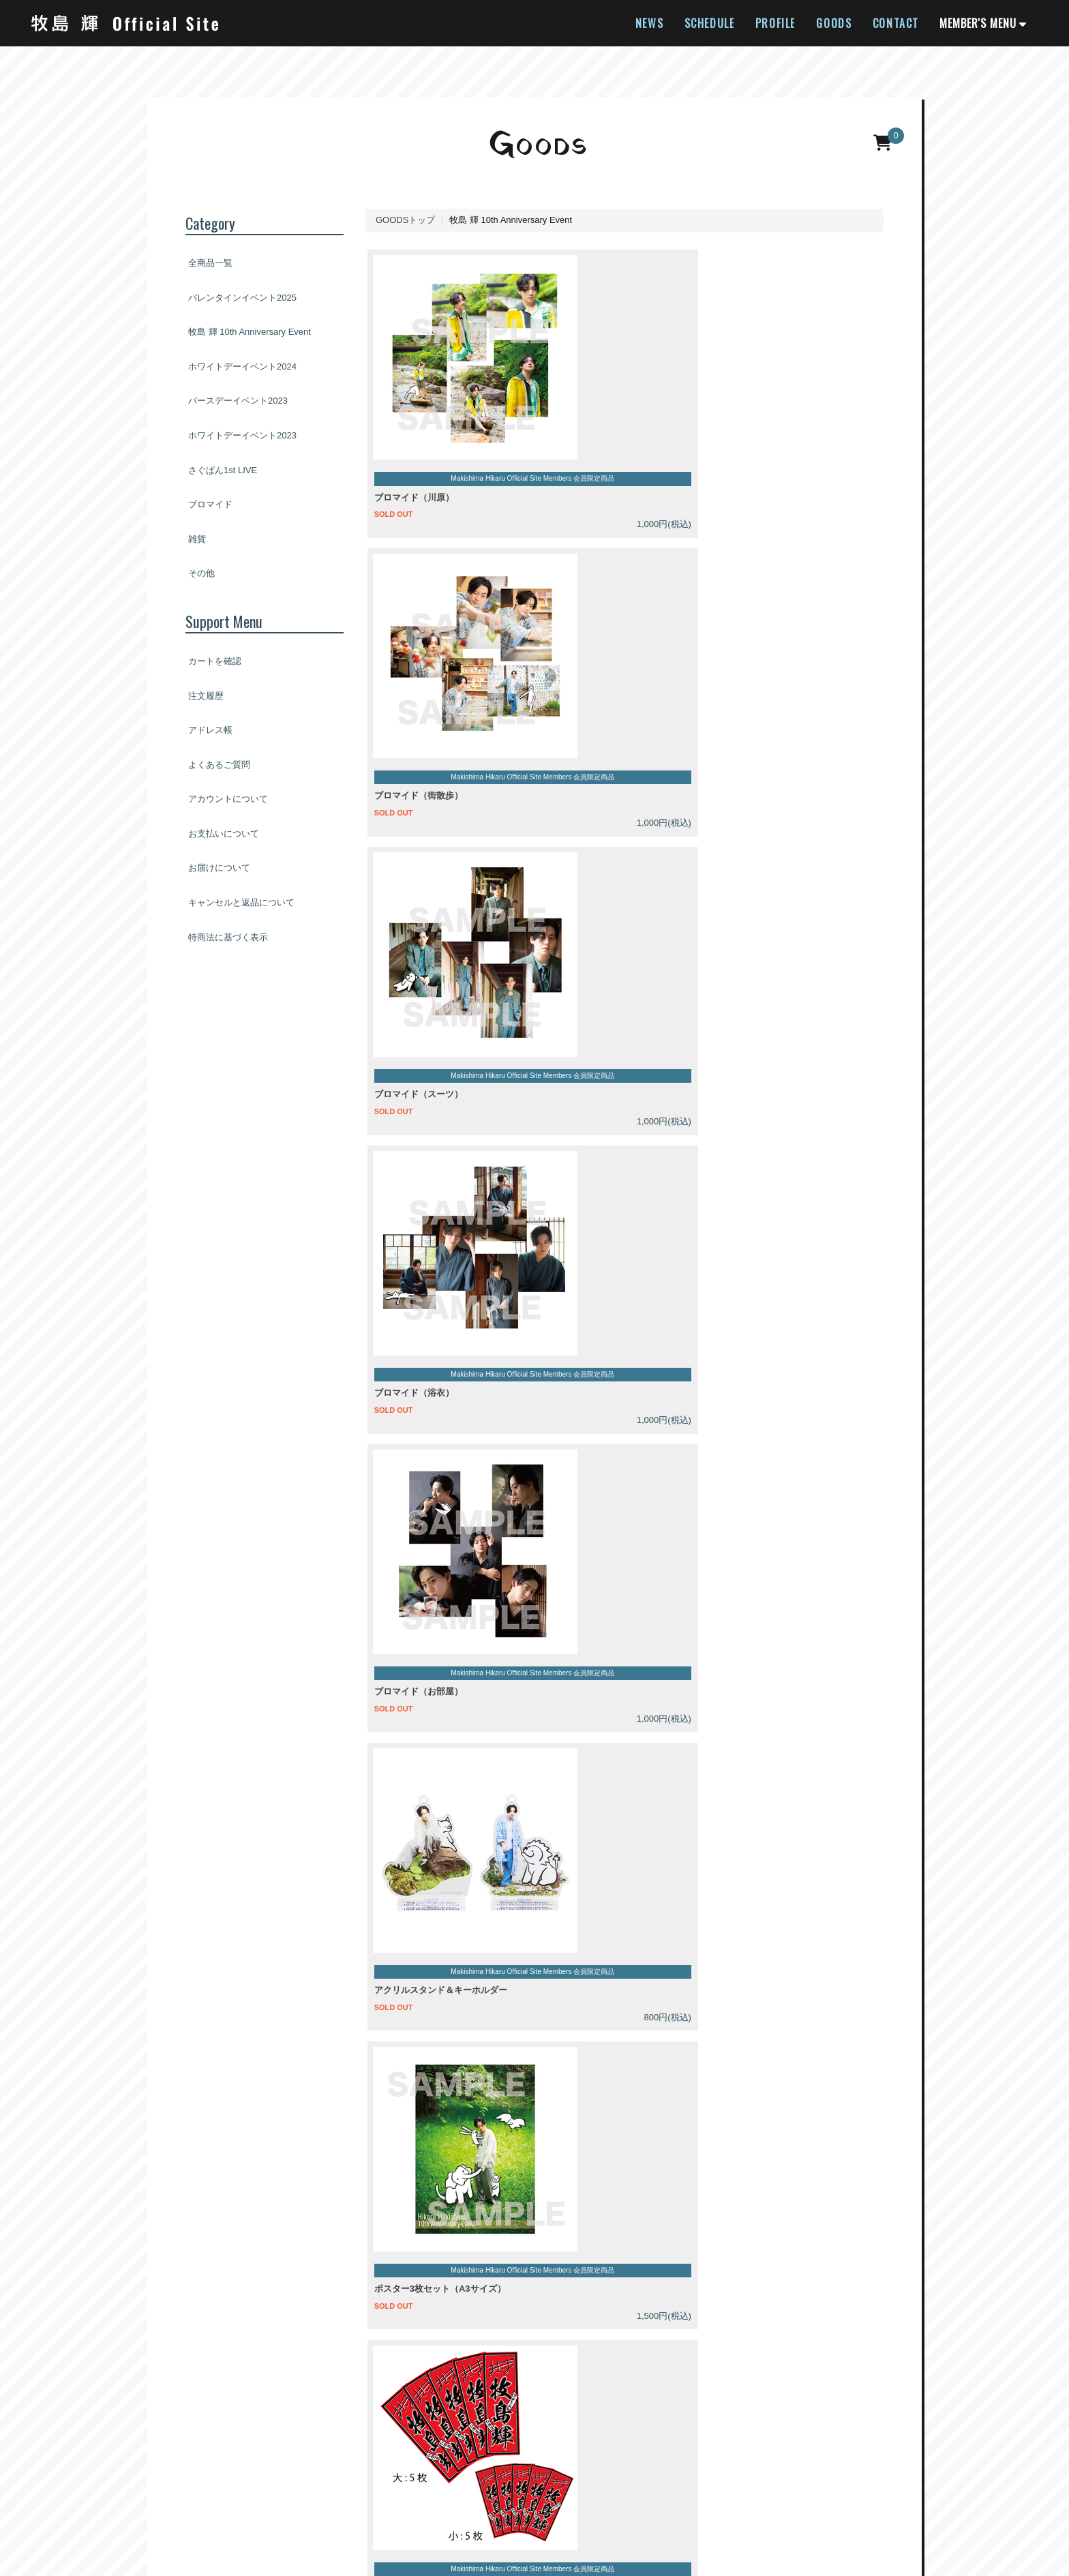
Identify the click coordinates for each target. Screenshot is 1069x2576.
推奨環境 (768, 2488)
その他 (201, 573)
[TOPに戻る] (1041, 2367)
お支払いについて (223, 833)
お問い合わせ (826, 2488)
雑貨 (197, 539)
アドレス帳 (210, 730)
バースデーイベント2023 (238, 400)
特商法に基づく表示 (228, 937)
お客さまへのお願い (604, 2488)
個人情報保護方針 (514, 2488)
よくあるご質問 (219, 765)
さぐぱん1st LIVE (222, 470)
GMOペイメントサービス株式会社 (270, 2075)
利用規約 (448, 2488)
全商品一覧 (210, 263)
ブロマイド (210, 504)
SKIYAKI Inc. (650, 2544)
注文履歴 (206, 696)
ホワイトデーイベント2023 (242, 435)
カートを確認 (214, 661)
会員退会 (884, 2488)
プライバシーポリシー (383, 2100)
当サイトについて (203, 2488)
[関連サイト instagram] (551, 2444)
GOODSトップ (405, 220)
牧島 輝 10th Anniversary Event (249, 332)
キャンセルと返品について (241, 902)
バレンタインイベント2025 (242, 298)
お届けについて (219, 868)
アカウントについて (228, 799)
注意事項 (285, 2100)
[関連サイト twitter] (518, 2444)
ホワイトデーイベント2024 (242, 366)
